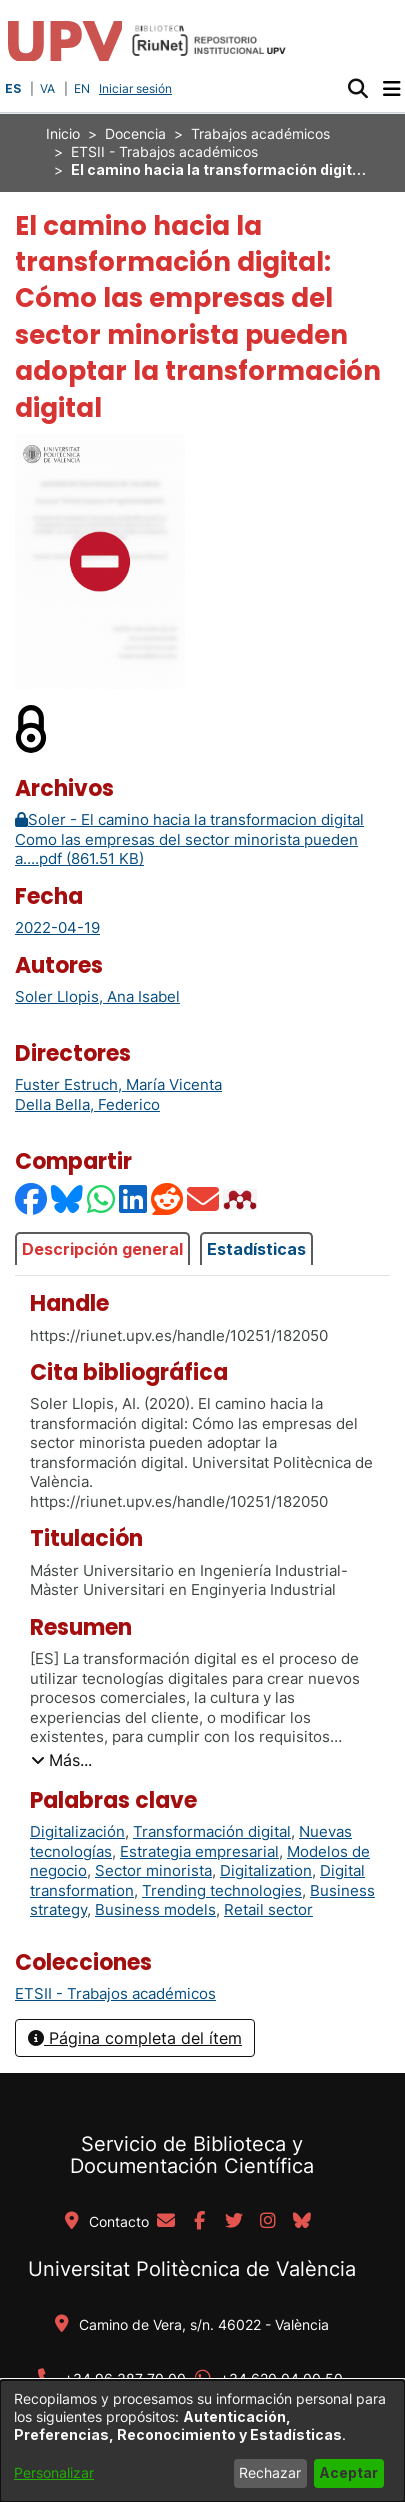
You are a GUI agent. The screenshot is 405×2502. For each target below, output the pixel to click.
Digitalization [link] (266, 1870)
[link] (115, 1993)
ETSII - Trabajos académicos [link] (164, 151)
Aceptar (348, 2472)
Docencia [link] (135, 133)
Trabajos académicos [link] (260, 133)
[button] (357, 89)
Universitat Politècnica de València (192, 2269)
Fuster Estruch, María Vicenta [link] (118, 1084)
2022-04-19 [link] (57, 927)
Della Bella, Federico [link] (87, 1104)
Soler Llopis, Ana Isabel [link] (97, 996)
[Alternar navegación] (391, 89)
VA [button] (47, 88)
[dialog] (202, 2441)
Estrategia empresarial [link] (199, 1851)
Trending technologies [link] (222, 1890)
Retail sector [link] (268, 1909)
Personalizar (54, 2472)
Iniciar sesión (137, 88)
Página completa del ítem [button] (135, 2038)
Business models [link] (155, 1909)
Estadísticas (256, 1249)
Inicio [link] (63, 133)
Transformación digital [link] (212, 1831)
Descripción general (102, 1249)
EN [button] (82, 88)
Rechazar (270, 2472)
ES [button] (13, 88)
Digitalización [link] (77, 1831)
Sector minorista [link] (153, 1870)
